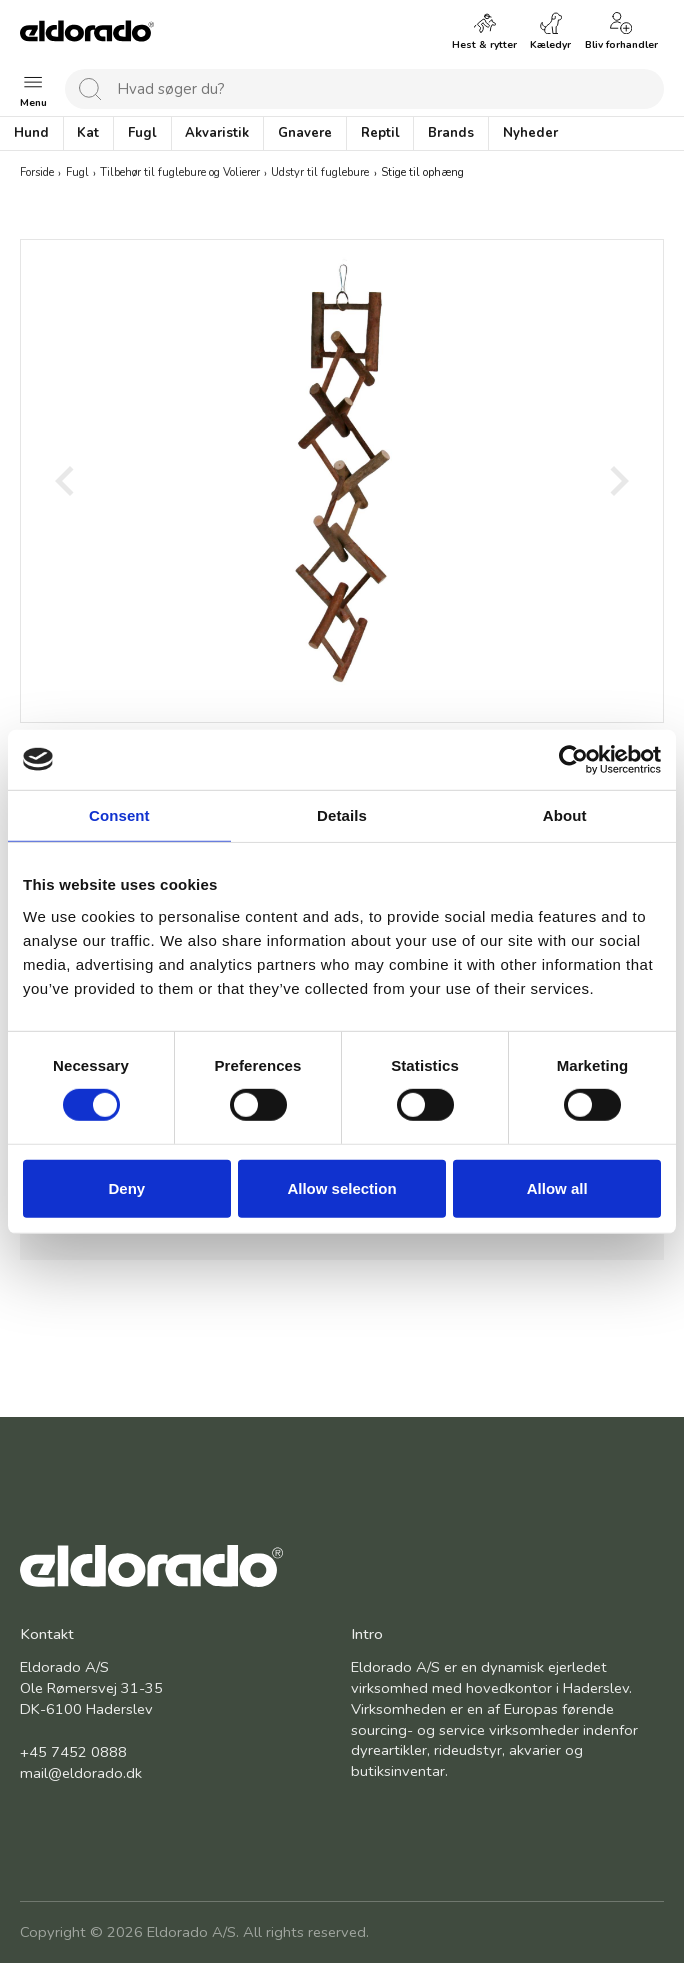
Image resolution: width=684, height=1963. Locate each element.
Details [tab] (342, 814)
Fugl (77, 173)
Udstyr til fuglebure (320, 173)
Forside (37, 173)
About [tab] (565, 814)
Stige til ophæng (422, 173)
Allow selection (341, 1188)
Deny (126, 1188)
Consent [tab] (119, 814)
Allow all (557, 1188)
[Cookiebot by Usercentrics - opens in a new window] (573, 759)
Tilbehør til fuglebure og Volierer (180, 173)
